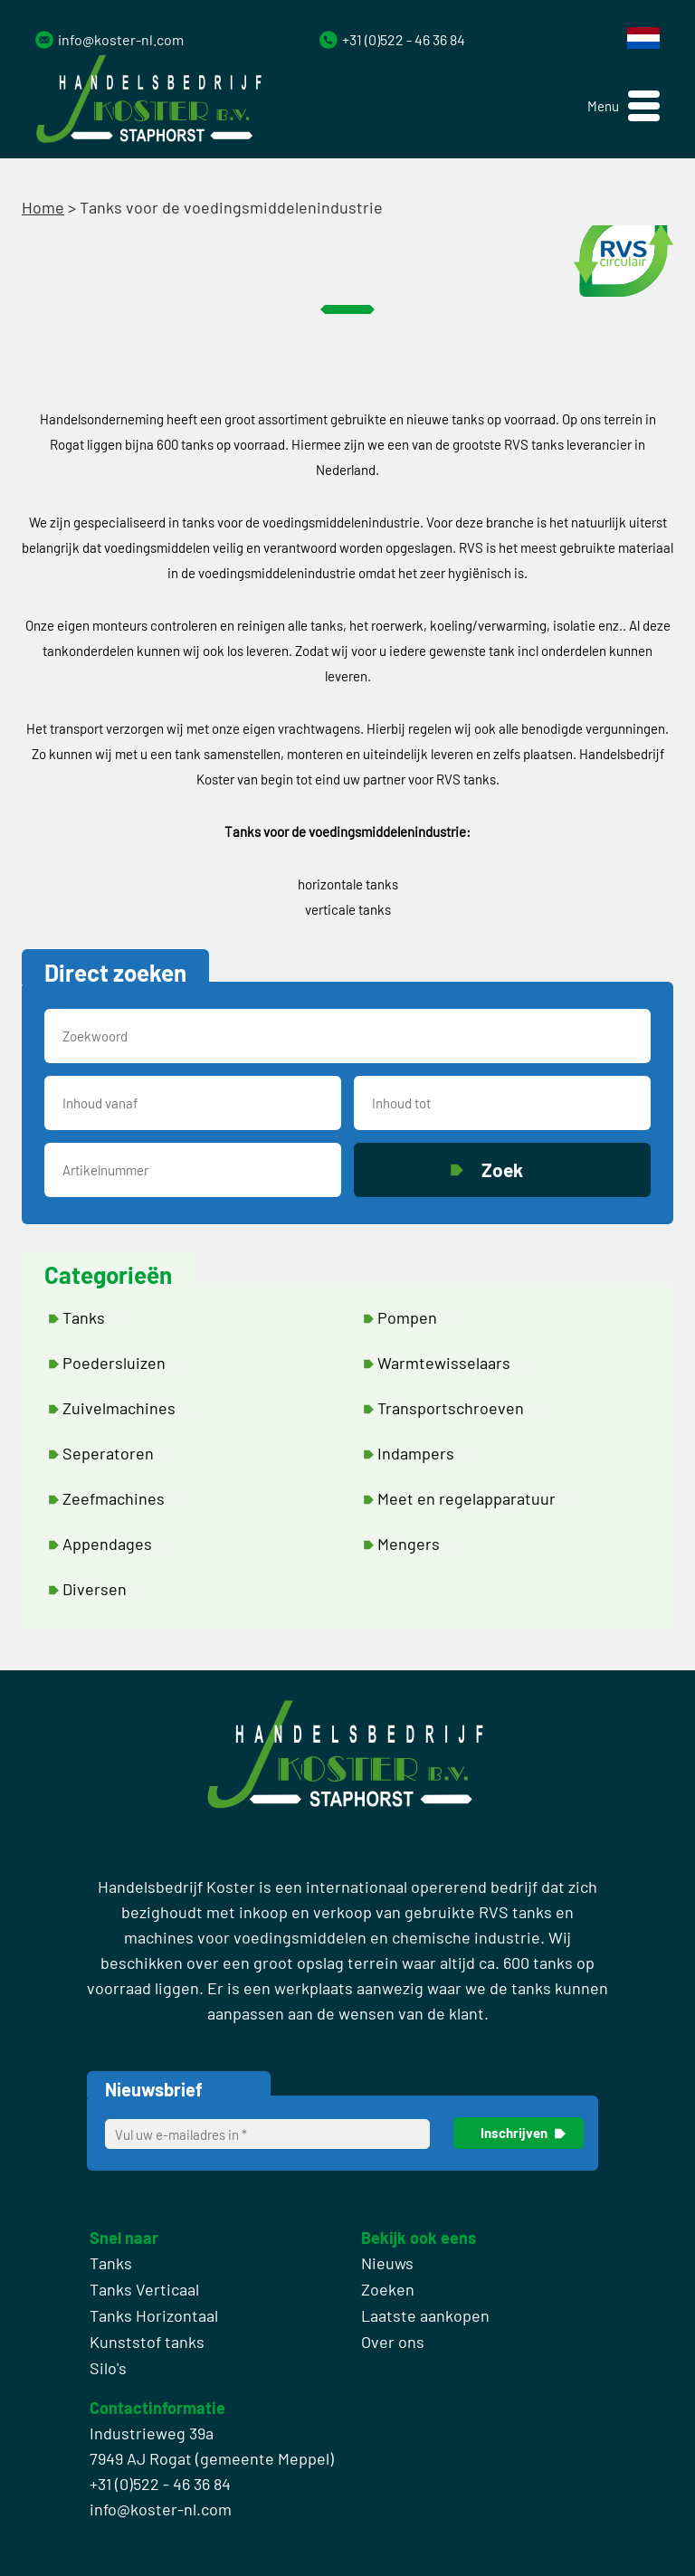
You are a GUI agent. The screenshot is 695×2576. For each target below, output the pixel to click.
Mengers (408, 1544)
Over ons (392, 2342)
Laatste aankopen (425, 2315)
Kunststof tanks (147, 2342)
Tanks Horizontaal (154, 2315)
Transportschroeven (450, 1408)
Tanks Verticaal (144, 2289)
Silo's (108, 2368)
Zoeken (387, 2289)
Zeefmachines (113, 1498)
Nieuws (387, 2263)
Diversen (94, 1589)
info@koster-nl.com (121, 39)
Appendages (107, 1544)
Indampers (415, 1453)
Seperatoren (108, 1453)
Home (43, 207)
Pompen (407, 1317)
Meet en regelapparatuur (466, 1498)
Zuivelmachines (119, 1408)
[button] (623, 106)
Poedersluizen (114, 1363)
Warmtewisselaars (443, 1363)
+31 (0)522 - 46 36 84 (403, 39)
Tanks (83, 1317)
